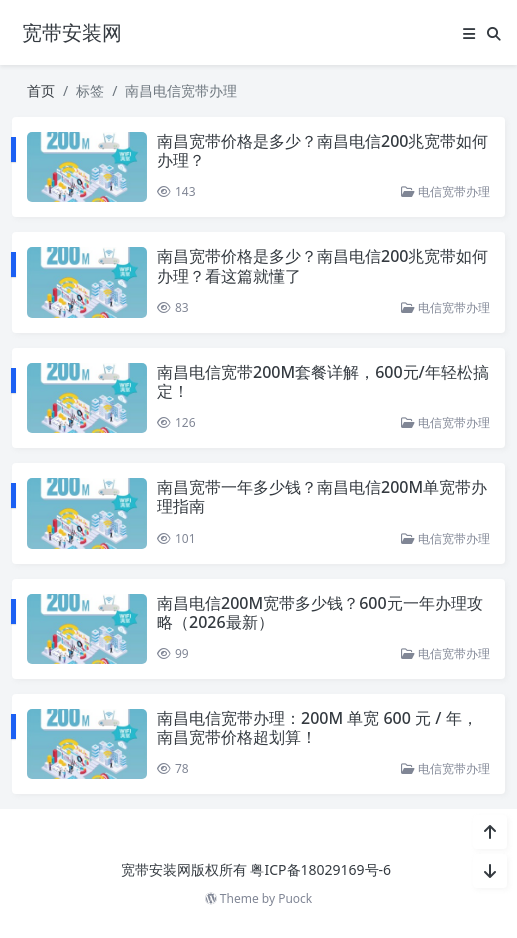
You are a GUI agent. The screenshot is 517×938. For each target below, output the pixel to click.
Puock (295, 898)
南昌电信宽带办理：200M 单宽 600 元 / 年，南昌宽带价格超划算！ (317, 727)
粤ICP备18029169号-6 (320, 869)
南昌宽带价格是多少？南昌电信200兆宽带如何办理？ (322, 150)
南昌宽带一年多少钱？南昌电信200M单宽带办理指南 (322, 496)
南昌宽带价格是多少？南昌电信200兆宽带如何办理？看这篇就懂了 (322, 265)
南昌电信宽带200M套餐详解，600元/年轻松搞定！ (323, 381)
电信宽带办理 (445, 191)
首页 (41, 90)
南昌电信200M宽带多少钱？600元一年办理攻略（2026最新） (320, 612)
